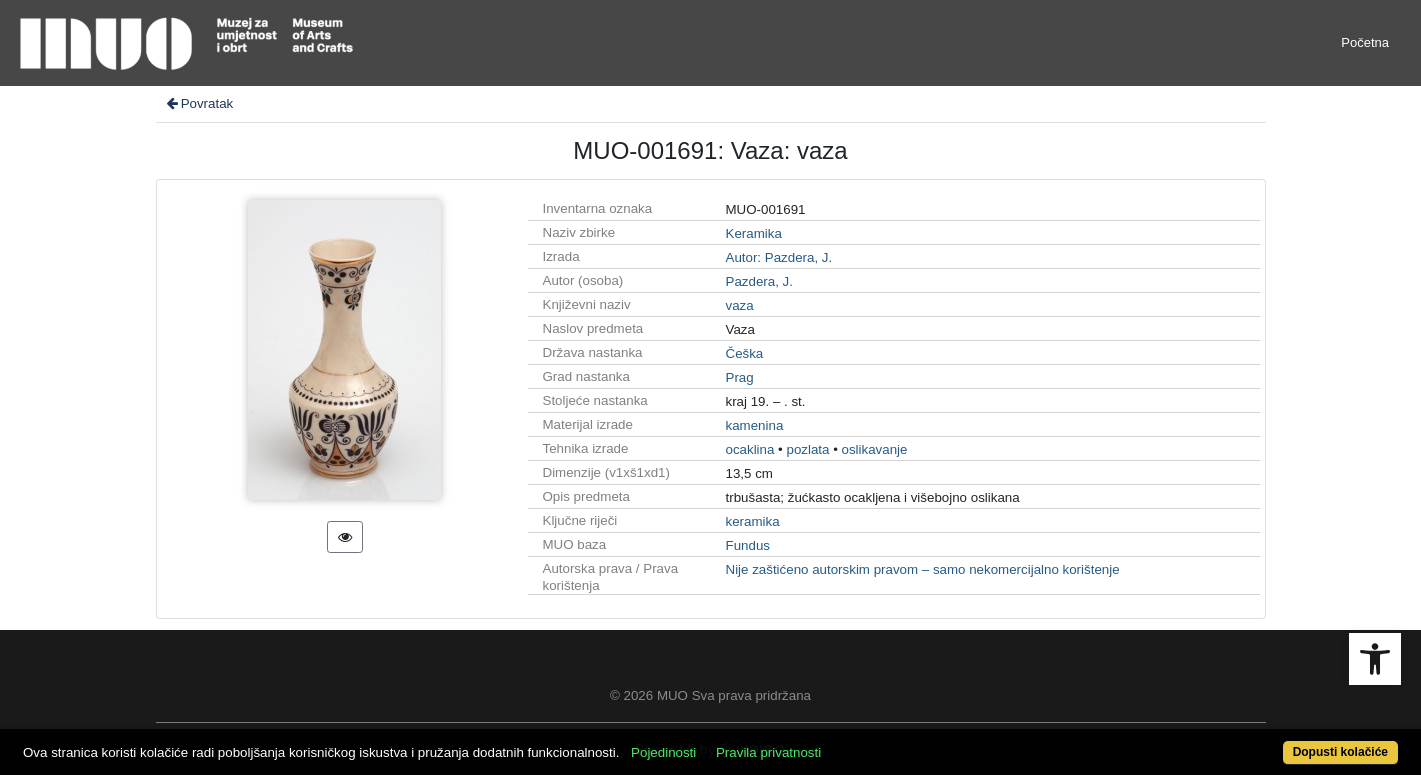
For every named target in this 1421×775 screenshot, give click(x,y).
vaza (740, 305)
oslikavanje (875, 449)
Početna (1365, 42)
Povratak (199, 103)
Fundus (748, 545)
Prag (740, 377)
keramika (753, 521)
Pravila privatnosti (768, 752)
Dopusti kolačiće (1340, 752)
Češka (745, 353)
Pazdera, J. (759, 281)
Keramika (754, 233)
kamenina (755, 425)
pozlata (807, 449)
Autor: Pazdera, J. (779, 257)
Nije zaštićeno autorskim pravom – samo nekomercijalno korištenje (923, 569)
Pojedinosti (663, 752)
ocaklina (750, 449)
